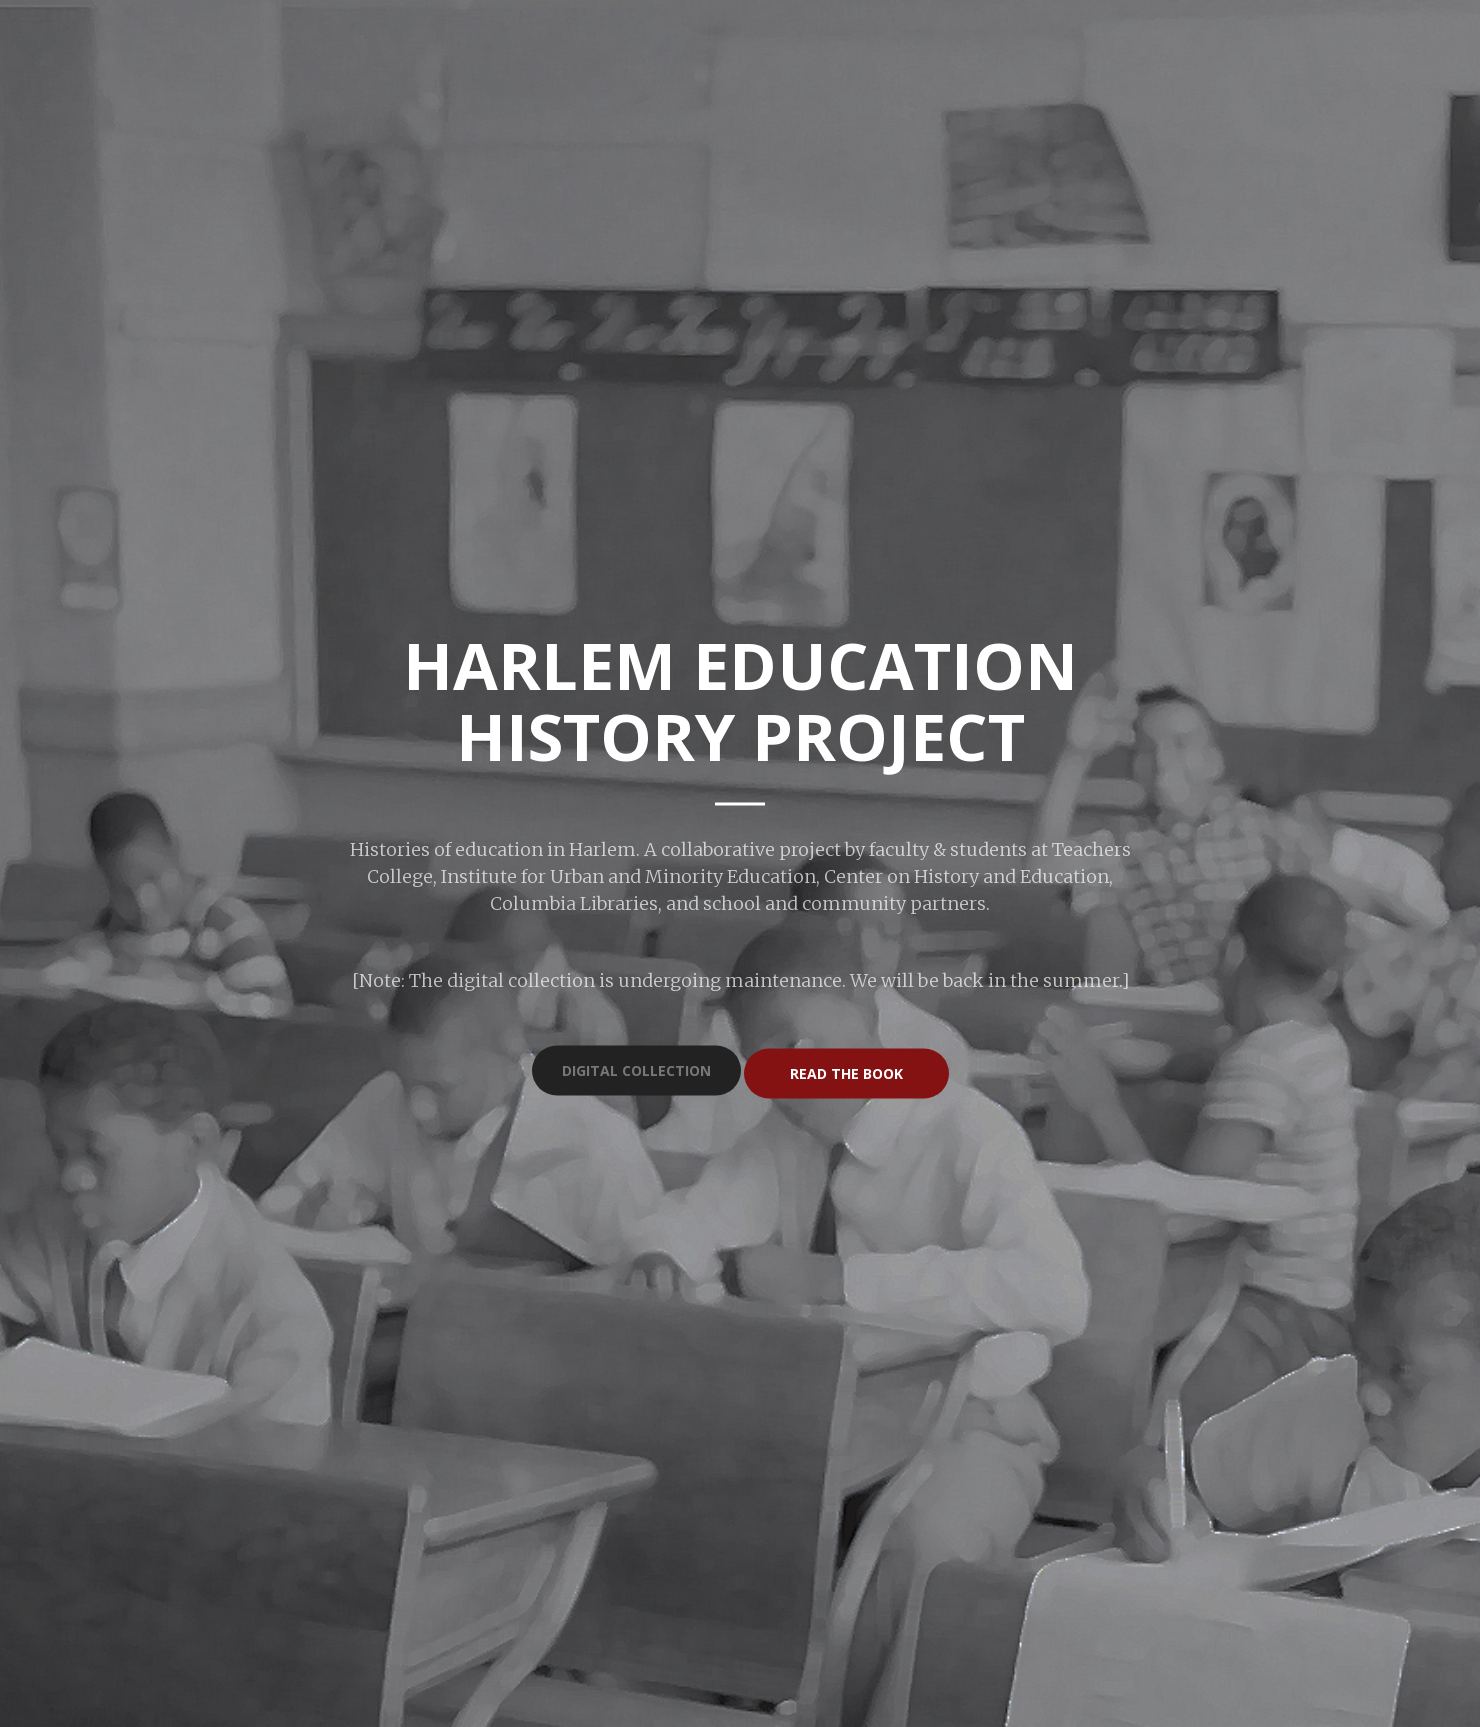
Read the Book (846, 1072)
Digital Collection (636, 1070)
